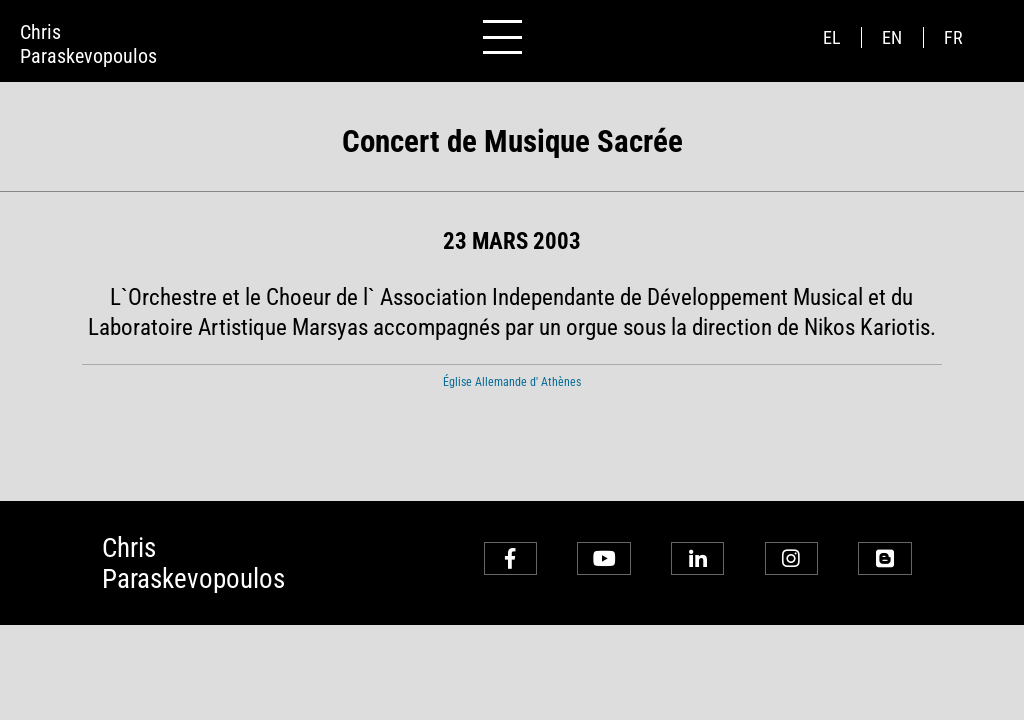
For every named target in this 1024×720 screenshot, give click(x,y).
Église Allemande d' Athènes (512, 382)
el (832, 37)
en (892, 37)
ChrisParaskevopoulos (88, 44)
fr (953, 37)
